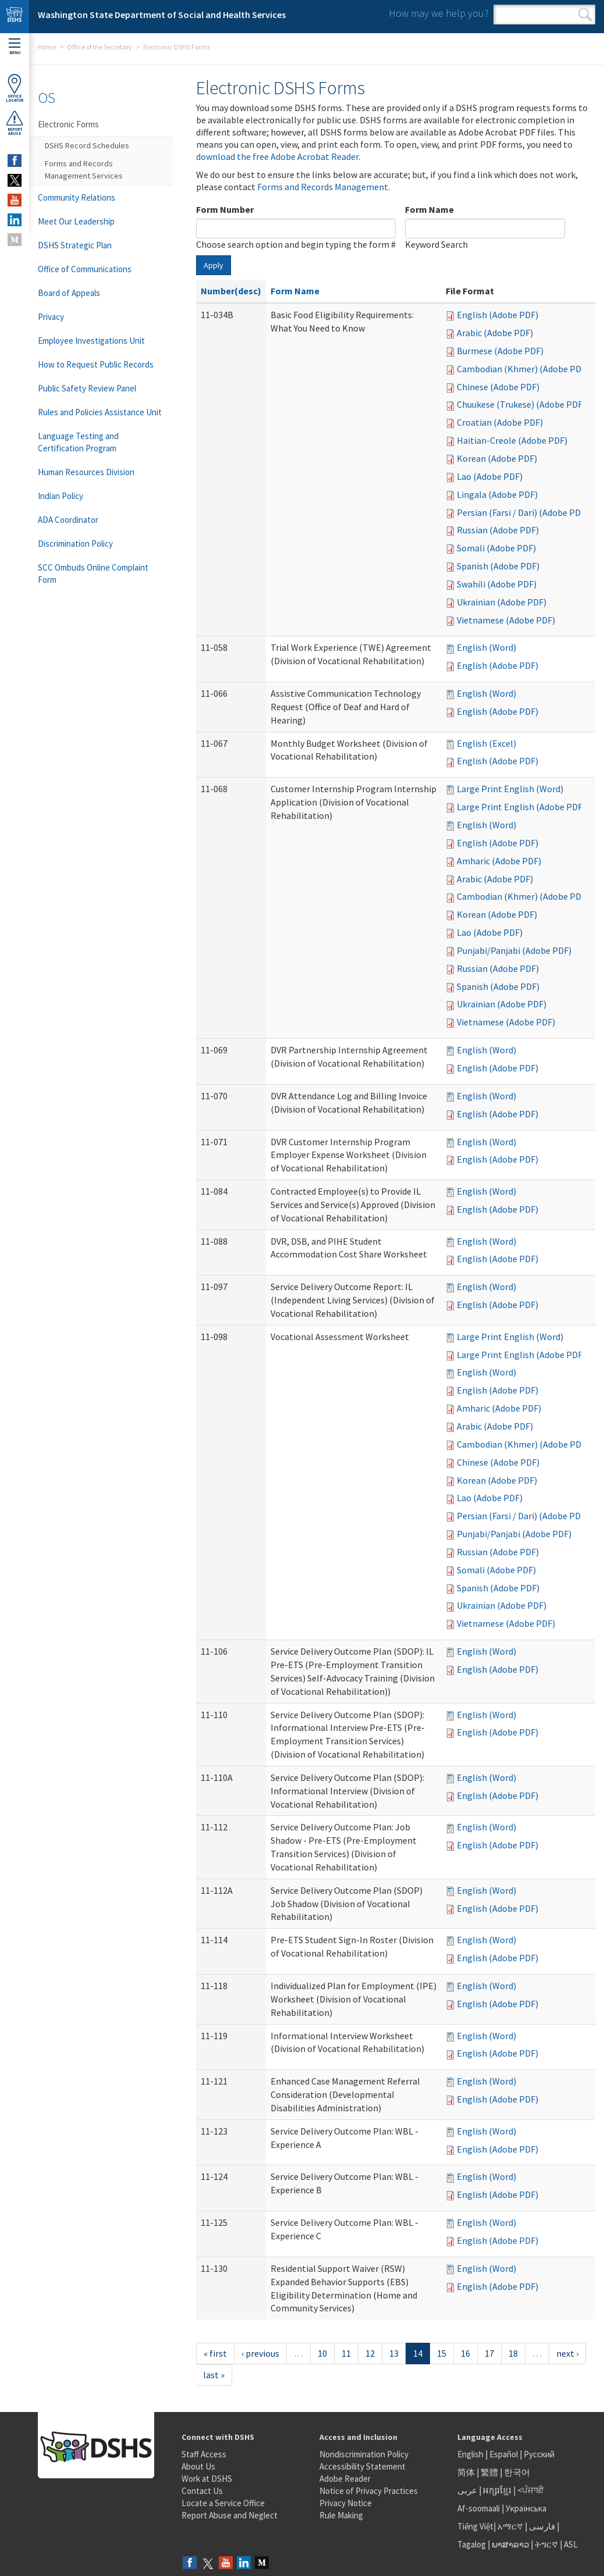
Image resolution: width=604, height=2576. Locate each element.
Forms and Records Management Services (84, 169)
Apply (213, 265)
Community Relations (76, 197)
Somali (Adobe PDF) (496, 548)
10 (322, 2353)
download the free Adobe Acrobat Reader (277, 156)
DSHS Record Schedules (87, 145)
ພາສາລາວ (510, 2544)
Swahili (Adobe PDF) (497, 584)
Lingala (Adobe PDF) (497, 494)
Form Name (429, 209)
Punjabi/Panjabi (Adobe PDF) (514, 950)
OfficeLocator (14, 88)
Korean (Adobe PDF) (497, 458)
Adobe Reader (345, 2478)
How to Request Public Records (96, 364)
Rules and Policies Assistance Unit (100, 412)
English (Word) (486, 647)
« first (215, 2353)
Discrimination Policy (75, 543)
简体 (466, 2472)
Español (503, 2454)
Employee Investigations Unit (91, 340)
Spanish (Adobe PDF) (498, 566)
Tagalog (471, 2544)
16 (465, 2353)
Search (585, 14)
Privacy (51, 316)
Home (47, 46)
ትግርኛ (546, 2544)
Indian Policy (60, 495)
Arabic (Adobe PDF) (495, 333)
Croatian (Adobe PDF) (500, 422)
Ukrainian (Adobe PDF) (501, 602)
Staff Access (204, 2454)
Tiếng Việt (475, 2526)
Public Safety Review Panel (87, 388)
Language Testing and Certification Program (78, 442)
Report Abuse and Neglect (230, 2515)
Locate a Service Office (223, 2503)
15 (441, 2353)
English (471, 2454)
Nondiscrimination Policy (363, 2454)
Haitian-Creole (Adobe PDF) (512, 440)
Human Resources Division (86, 472)
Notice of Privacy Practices (368, 2490)
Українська (526, 2508)
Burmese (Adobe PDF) (500, 351)
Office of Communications (85, 269)
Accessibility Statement (362, 2466)
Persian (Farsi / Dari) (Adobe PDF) (522, 512)
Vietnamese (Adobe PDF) (506, 620)
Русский (539, 2454)
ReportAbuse (14, 122)
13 (394, 2353)
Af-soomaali (478, 2508)
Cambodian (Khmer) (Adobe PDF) (523, 369)
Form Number (225, 209)
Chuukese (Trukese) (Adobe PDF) (521, 404)
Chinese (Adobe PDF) (498, 387)
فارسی (541, 2526)
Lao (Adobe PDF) (490, 476)
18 (513, 2353)
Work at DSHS (207, 2478)
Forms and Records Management (322, 187)
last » (214, 2375)
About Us (198, 2466)
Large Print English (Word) (510, 788)
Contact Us (202, 2490)
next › (567, 2353)
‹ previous (260, 2353)
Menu (14, 46)
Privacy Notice (345, 2503)
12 (370, 2353)
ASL (571, 2544)
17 (489, 2353)
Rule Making (341, 2515)
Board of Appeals (69, 292)
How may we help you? (439, 13)
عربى (467, 2490)
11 (346, 2353)
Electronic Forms (68, 124)
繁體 (490, 2472)
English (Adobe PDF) (497, 314)
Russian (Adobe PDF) (498, 530)
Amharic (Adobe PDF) (499, 861)
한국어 (517, 2472)
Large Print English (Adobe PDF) (521, 807)
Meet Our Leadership (76, 221)
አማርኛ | (512, 2526)
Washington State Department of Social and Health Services (162, 14)
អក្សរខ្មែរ (497, 2490)
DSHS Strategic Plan (75, 245)
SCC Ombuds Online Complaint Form (93, 573)
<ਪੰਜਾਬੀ (530, 2490)
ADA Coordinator (68, 519)
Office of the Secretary (99, 46)
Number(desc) (231, 291)
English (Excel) (486, 743)
